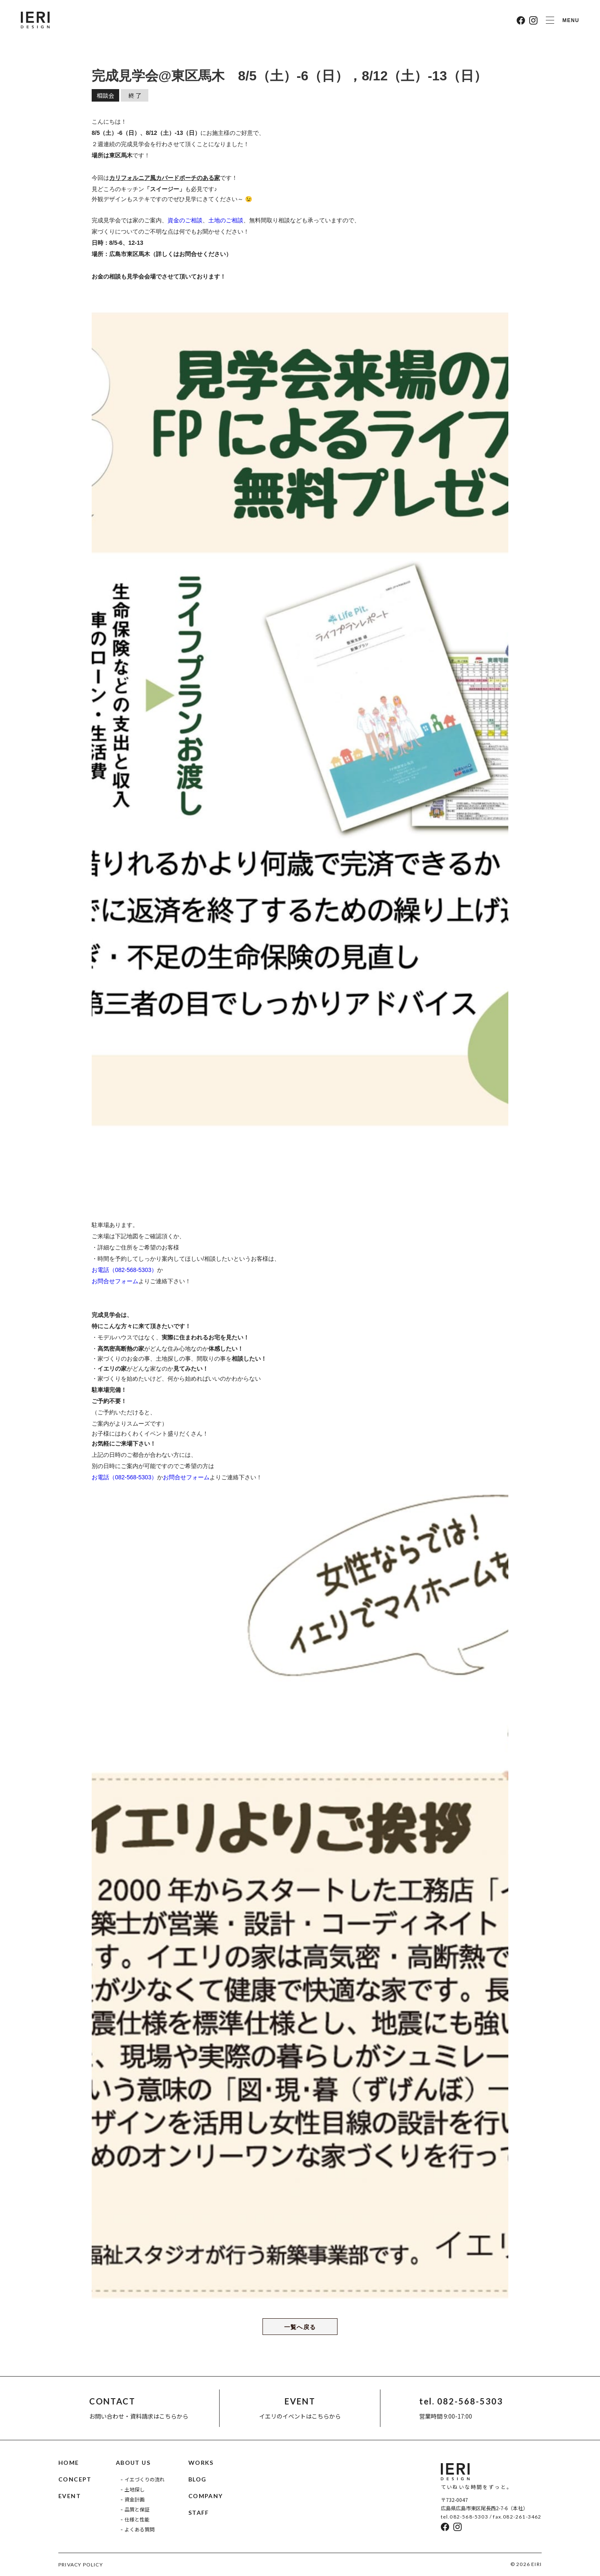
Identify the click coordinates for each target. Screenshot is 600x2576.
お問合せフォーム (115, 1281)
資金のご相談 (185, 220)
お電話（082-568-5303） (124, 1270)
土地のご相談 (225, 220)
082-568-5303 (469, 2517)
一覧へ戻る (300, 2327)
